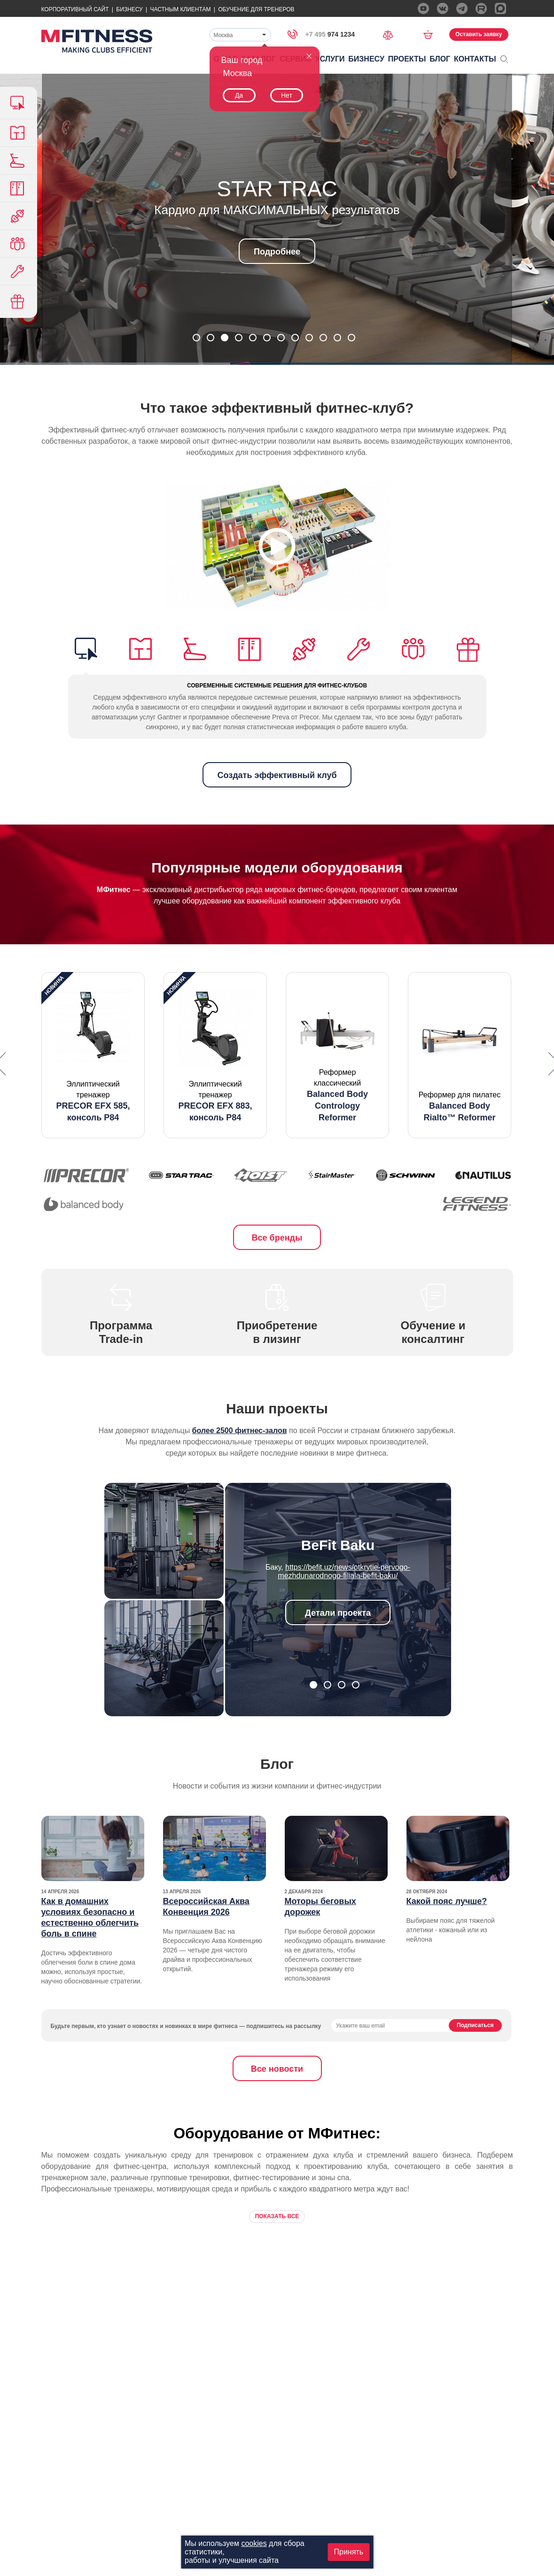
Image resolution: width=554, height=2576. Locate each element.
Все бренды (277, 1237)
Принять (349, 2552)
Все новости (277, 2069)
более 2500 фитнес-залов (239, 1431)
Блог (439, 59)
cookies (253, 2543)
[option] (93, 1055)
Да (239, 95)
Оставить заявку (478, 34)
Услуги (330, 59)
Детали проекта (338, 1613)
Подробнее (277, 251)
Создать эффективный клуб (276, 775)
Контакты (475, 59)
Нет (286, 95)
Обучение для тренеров (256, 9)
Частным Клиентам (180, 9)
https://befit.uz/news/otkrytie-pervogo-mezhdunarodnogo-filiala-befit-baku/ (344, 1571)
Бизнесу (129, 9)
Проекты (407, 59)
